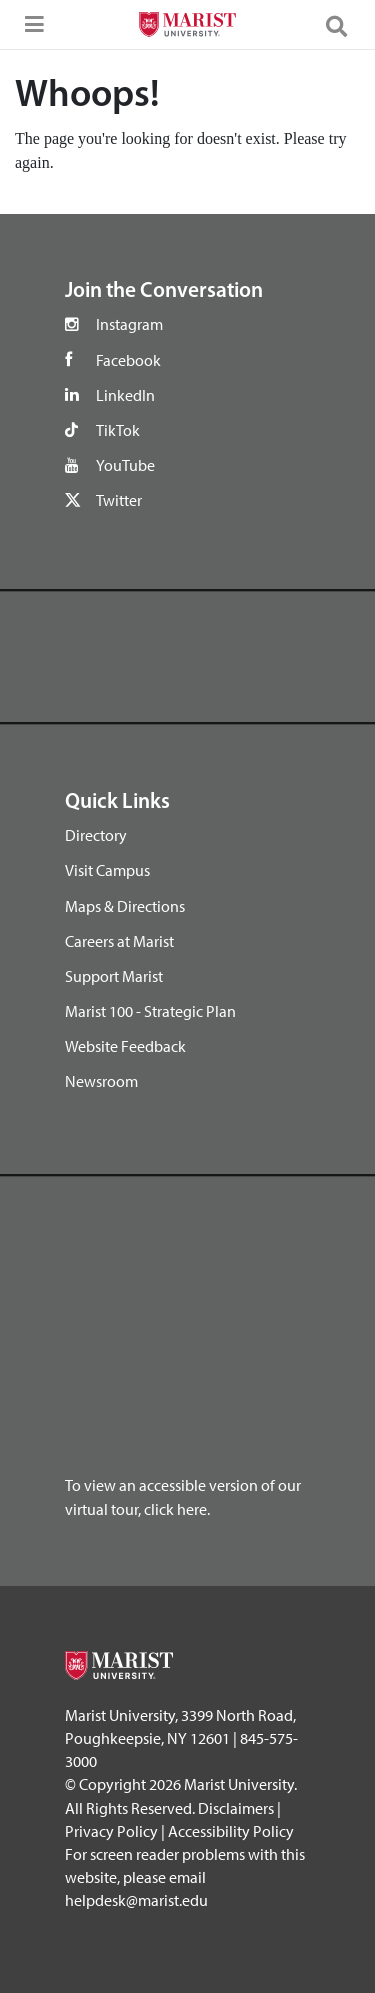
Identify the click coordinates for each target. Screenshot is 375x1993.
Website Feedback (125, 1046)
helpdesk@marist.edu (136, 1900)
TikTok (118, 430)
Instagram (129, 324)
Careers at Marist (119, 941)
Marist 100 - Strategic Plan (150, 1011)
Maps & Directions (125, 906)
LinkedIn (125, 395)
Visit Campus (107, 870)
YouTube (125, 465)
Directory (96, 835)
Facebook (128, 360)
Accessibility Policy (231, 1831)
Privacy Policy (111, 1831)
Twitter (119, 500)
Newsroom (101, 1081)
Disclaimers (236, 1808)
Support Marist (114, 976)
